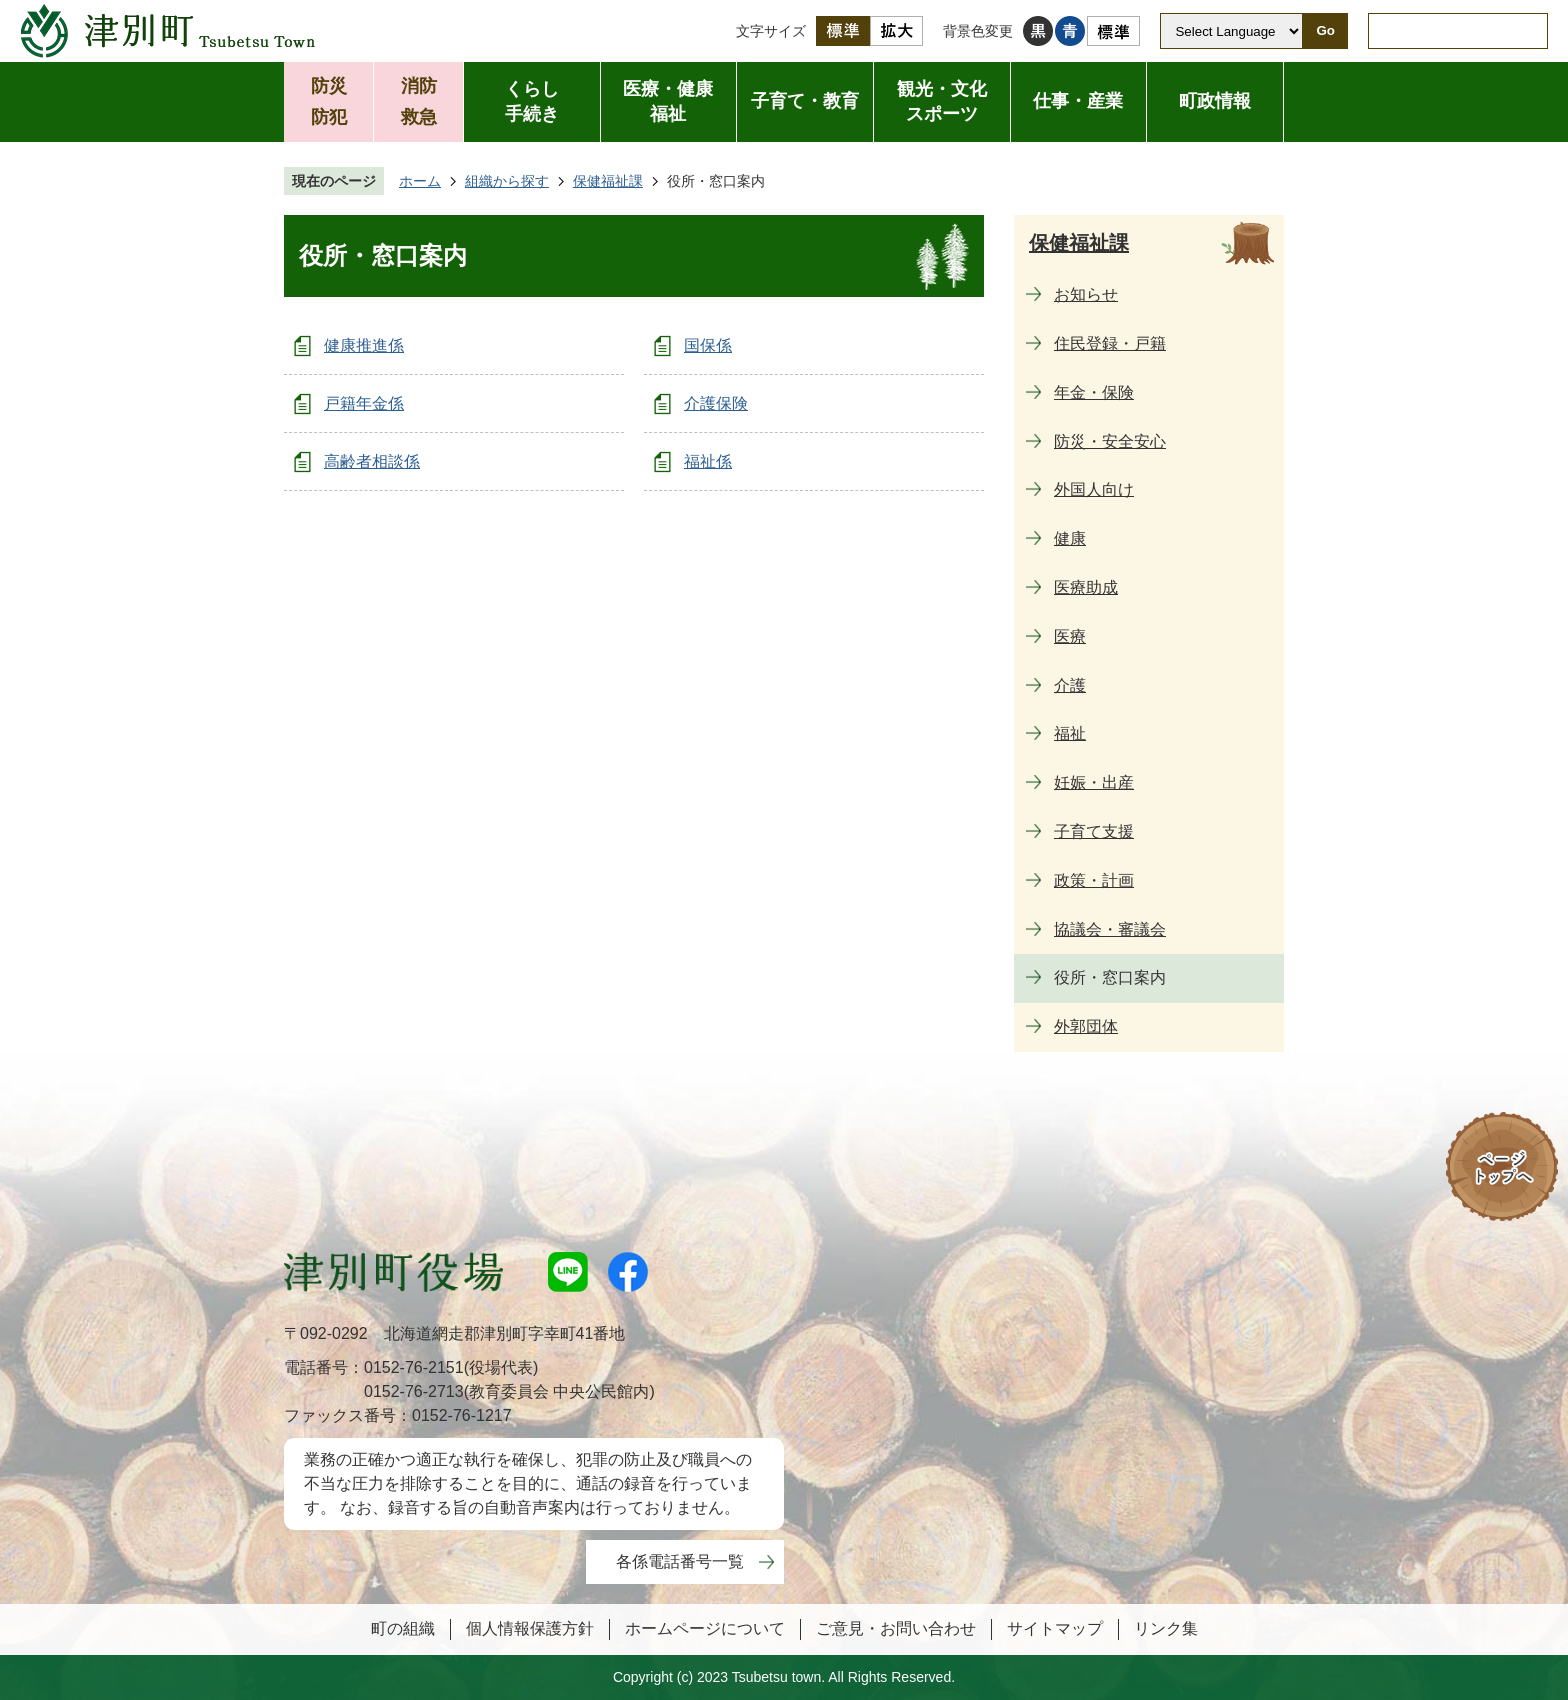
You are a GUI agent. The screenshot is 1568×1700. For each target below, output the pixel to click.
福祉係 (708, 461)
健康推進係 (364, 345)
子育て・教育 (805, 101)
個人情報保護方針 (530, 1628)
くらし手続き (532, 101)
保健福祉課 (608, 181)
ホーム (420, 181)
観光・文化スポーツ (942, 101)
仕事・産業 (1078, 101)
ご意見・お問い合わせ (896, 1628)
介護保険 (716, 403)
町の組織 (403, 1628)
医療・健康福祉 (668, 101)
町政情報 (1215, 101)
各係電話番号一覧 (680, 1561)
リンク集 (1166, 1628)
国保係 (708, 345)
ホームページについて (705, 1628)
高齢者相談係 (372, 461)
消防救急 (419, 101)
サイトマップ (1055, 1628)
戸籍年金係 (364, 403)
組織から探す (507, 181)
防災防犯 (329, 101)
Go (1325, 30)
